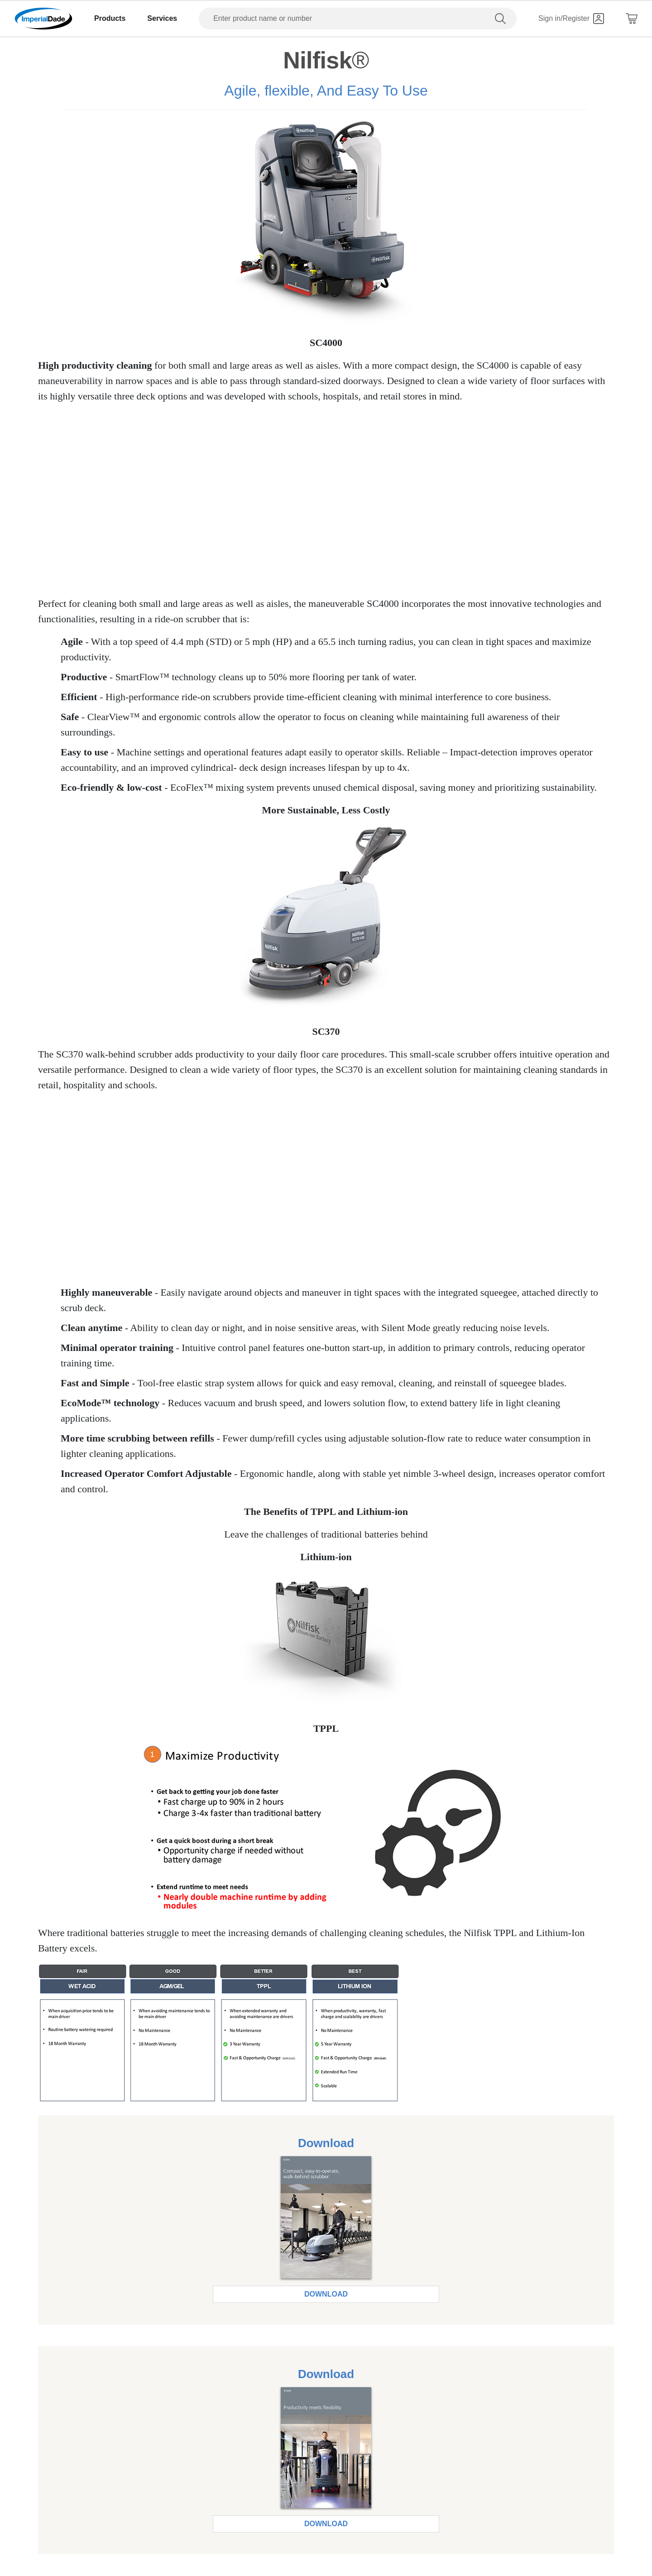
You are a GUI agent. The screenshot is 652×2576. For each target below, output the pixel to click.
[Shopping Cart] (632, 18)
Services (162, 18)
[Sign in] (571, 18)
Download (326, 2294)
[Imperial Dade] (43, 18)
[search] (502, 18)
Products (109, 18)
